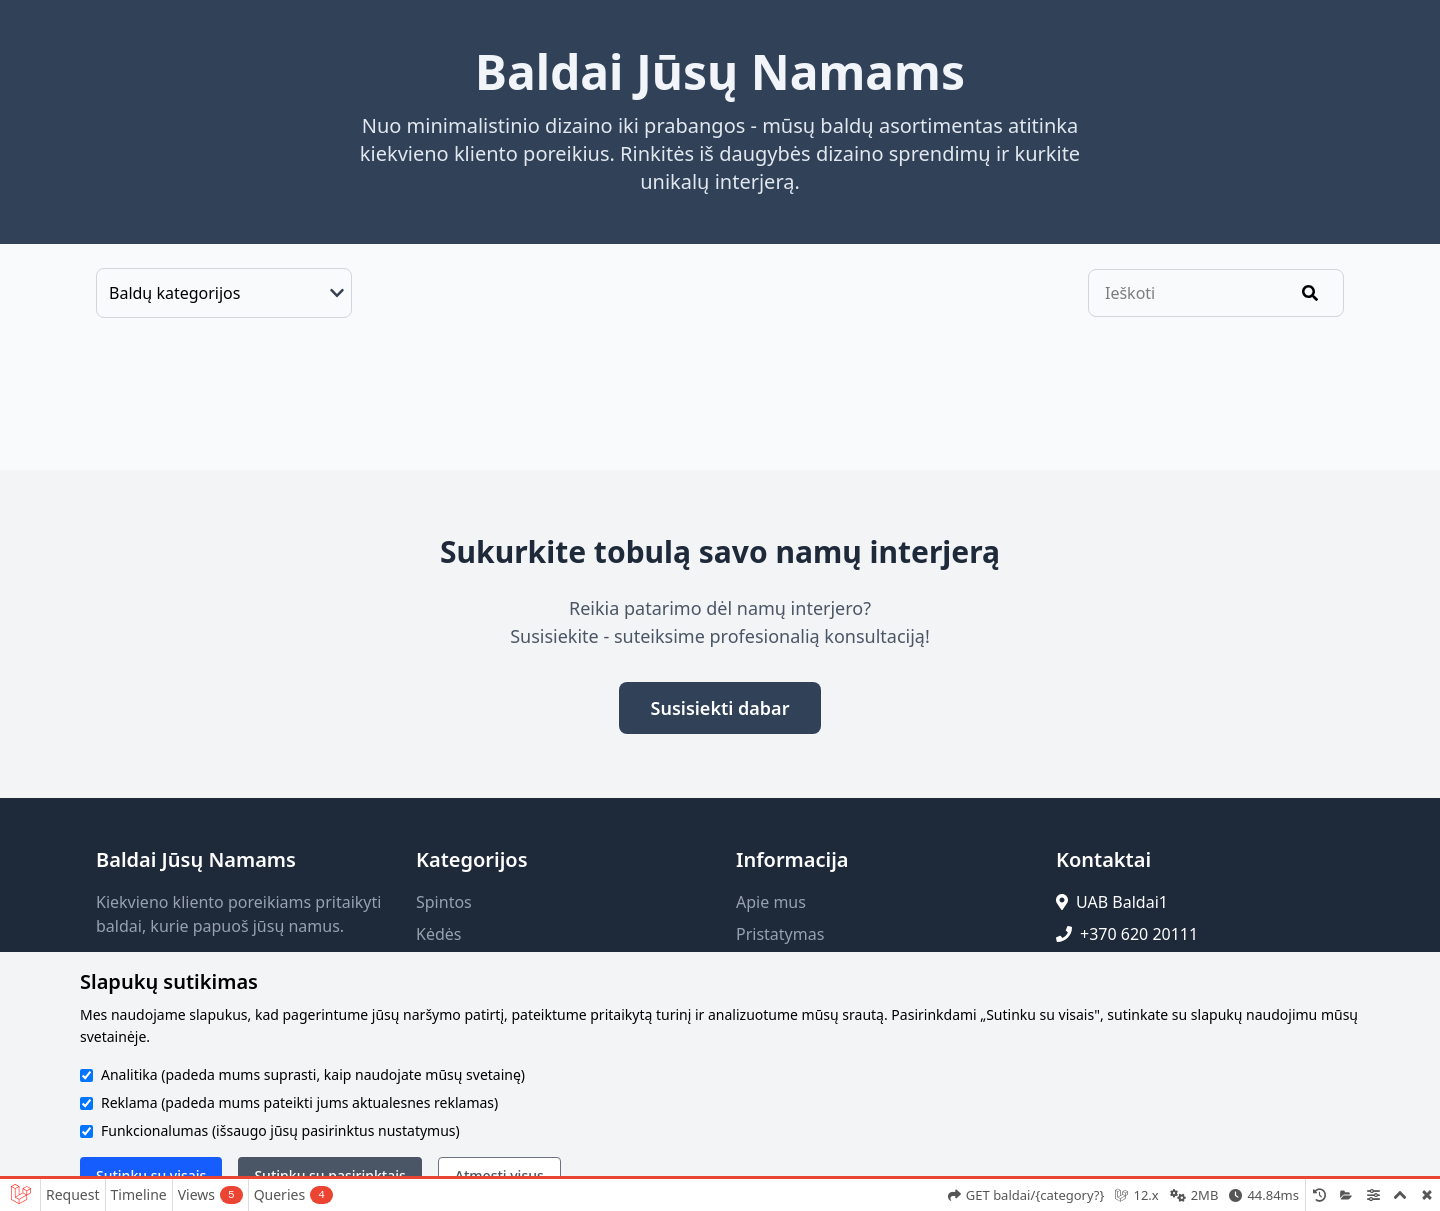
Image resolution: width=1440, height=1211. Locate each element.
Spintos (444, 902)
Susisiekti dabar (720, 708)
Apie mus (771, 902)
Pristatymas (780, 934)
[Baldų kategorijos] (224, 293)
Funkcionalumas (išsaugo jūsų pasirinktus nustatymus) (280, 1130)
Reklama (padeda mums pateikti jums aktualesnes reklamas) (299, 1102)
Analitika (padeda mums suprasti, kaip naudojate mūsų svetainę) (313, 1074)
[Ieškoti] (1310, 293)
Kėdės (438, 934)
